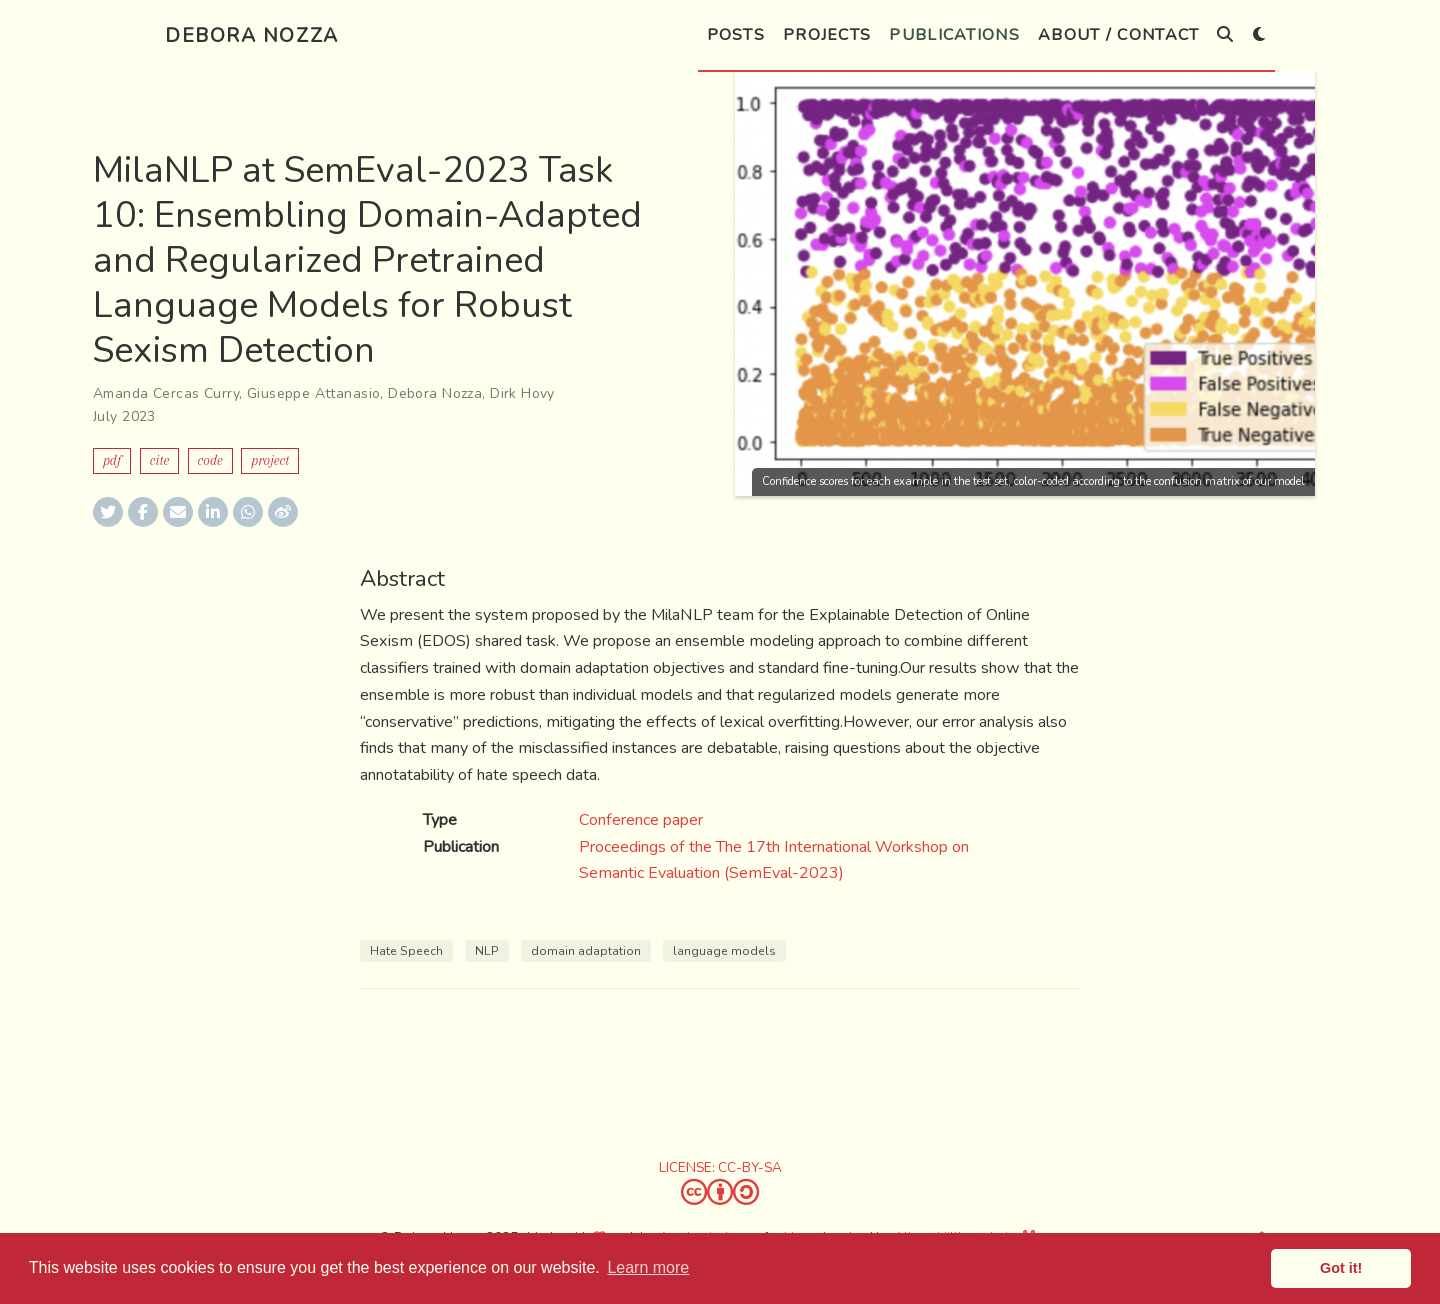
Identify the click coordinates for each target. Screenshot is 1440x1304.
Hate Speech (406, 951)
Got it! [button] (1341, 1268)
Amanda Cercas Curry (166, 393)
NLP (487, 951)
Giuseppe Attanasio (314, 393)
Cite (159, 460)
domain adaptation (586, 951)
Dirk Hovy (522, 393)
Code (210, 460)
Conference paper (641, 820)
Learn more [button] (648, 1267)
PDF (112, 460)
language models (724, 951)
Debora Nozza (252, 35)
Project (270, 460)
